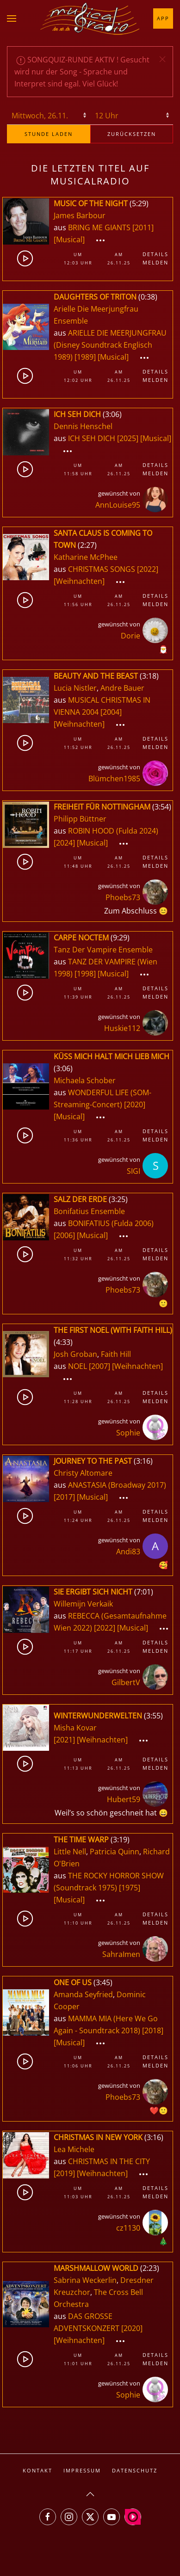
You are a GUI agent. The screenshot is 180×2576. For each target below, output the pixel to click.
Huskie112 (122, 1028)
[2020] (134, 1104)
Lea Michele (74, 2149)
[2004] (111, 712)
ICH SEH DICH (92, 438)
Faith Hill (116, 1354)
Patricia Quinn (114, 1851)
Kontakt (37, 2470)
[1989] (85, 357)
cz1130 (128, 2228)
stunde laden (49, 133)
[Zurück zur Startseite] (90, 18)
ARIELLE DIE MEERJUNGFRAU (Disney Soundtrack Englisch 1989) (110, 345)
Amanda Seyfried (83, 1994)
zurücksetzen (131, 133)
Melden (155, 262)
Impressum (82, 2470)
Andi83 (128, 1551)
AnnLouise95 (117, 505)
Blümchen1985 (114, 778)
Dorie (130, 636)
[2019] (64, 2173)
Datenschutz (134, 2470)
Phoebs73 (123, 897)
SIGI (133, 1171)
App (163, 18)
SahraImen (121, 1954)
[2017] (64, 1497)
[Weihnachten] (79, 581)
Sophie (128, 1433)
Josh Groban (75, 1354)
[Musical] (69, 239)
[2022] (147, 569)
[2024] (64, 843)
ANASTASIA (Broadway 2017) (117, 1485)
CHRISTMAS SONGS (102, 569)
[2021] (64, 1740)
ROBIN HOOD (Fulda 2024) (113, 831)
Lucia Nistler (75, 688)
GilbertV (126, 1682)
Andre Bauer (122, 688)
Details (155, 254)
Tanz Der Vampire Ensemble (103, 950)
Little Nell (70, 1851)
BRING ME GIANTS (100, 227)
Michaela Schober (85, 1080)
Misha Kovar (75, 1728)
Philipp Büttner (80, 819)
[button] (11, 18)
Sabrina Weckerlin (85, 2280)
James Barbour (80, 215)
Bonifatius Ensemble (89, 1211)
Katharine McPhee (86, 557)
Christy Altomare (83, 1473)
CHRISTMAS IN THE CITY (109, 2161)
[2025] (127, 438)
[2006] (64, 1235)
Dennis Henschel (83, 426)
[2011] (143, 227)
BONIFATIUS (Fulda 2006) (111, 1223)
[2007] (99, 1366)
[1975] (129, 1888)
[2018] (152, 2030)
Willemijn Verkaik (83, 1604)
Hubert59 (123, 1799)
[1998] (85, 974)
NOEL (78, 1366)
